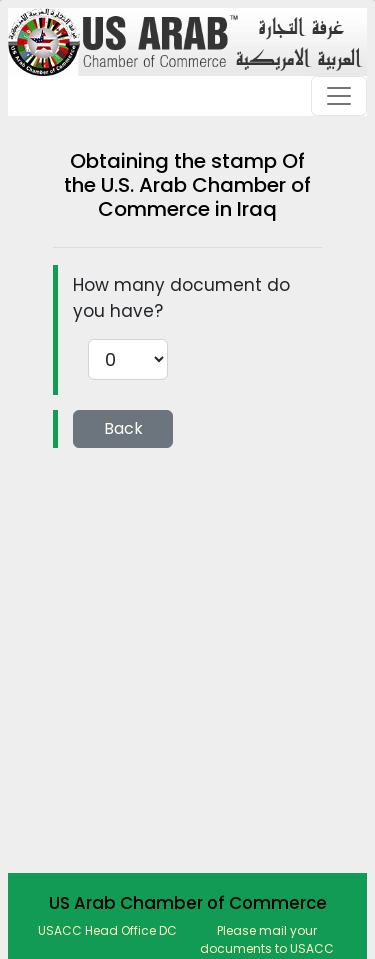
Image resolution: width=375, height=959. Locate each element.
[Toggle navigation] (339, 96)
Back (123, 428)
